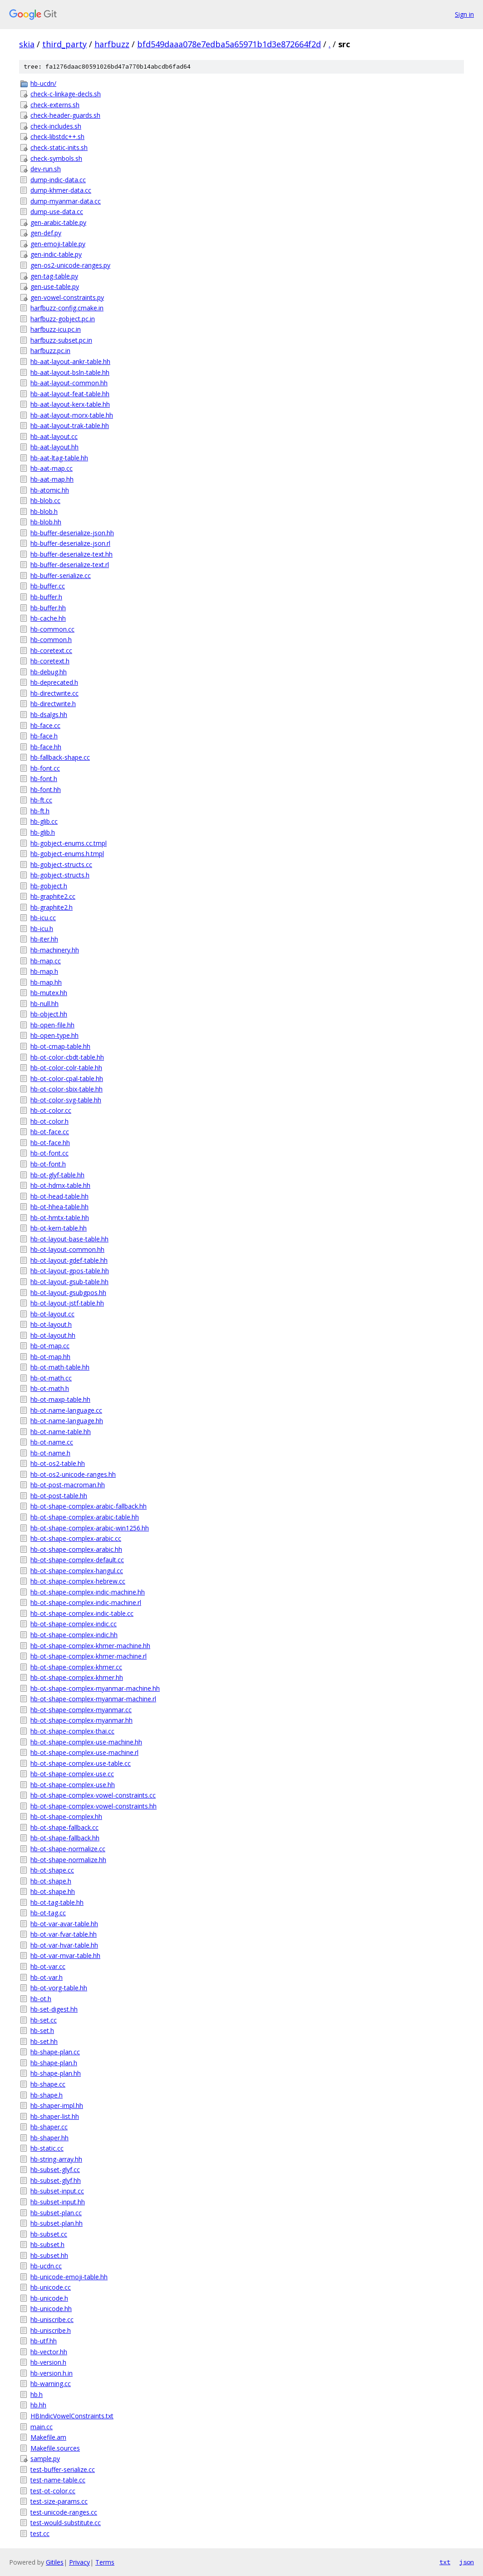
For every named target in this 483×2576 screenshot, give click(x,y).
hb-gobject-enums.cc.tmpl (68, 843)
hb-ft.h (39, 811)
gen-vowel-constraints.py (67, 297)
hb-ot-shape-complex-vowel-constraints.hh (93, 1806)
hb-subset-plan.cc (56, 2212)
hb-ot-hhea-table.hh (59, 1206)
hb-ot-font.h (48, 1164)
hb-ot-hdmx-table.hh (60, 1185)
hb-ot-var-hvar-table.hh (64, 1945)
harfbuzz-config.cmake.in (67, 308)
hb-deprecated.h (54, 682)
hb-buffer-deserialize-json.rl (70, 543)
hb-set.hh (44, 2041)
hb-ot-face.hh (50, 1142)
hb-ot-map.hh (50, 1356)
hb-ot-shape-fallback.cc (64, 1827)
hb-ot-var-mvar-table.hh (65, 1955)
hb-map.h (44, 971)
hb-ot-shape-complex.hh (66, 1816)
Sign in (464, 14)
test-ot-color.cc (52, 2490)
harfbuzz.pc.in (50, 350)
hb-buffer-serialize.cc (60, 575)
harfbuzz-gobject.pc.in (62, 318)
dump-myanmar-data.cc (65, 201)
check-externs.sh (54, 104)
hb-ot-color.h (49, 1121)
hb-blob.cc (45, 500)
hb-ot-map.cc (49, 1345)
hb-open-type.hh (54, 1035)
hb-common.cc (52, 629)
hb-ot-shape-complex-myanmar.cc (81, 1709)
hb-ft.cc (41, 800)
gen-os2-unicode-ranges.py (70, 265)
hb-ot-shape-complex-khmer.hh (76, 1677)
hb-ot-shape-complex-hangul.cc (76, 1570)
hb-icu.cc (43, 917)
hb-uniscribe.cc (52, 2319)
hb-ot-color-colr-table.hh (66, 1067)
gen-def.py (45, 233)
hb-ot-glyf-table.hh (57, 1175)
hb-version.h (48, 2362)
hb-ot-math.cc (51, 1378)
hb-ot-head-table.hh (59, 1196)
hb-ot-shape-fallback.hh (64, 1838)
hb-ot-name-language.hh (66, 1420)
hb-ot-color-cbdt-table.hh (67, 1057)
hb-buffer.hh (48, 607)
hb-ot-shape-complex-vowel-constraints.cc (93, 1795)
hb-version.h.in (51, 2373)
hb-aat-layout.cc (54, 436)
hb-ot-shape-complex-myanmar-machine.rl (93, 1698)
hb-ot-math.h (49, 1388)
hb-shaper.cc (49, 2127)
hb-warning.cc (50, 2383)
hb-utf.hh (43, 2341)
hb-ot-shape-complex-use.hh (72, 1784)
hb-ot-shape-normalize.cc (67, 1848)
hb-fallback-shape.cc (60, 757)
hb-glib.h (42, 832)
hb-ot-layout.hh (52, 1335)
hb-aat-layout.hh (54, 447)
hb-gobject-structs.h (59, 875)
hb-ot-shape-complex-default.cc (77, 1559)
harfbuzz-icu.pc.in (55, 329)
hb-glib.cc (44, 821)
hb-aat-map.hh (52, 479)
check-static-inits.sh (59, 147)
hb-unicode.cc (50, 2287)
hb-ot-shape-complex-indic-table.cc (81, 1613)
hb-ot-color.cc (50, 1110)
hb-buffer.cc (47, 586)
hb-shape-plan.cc (55, 2052)
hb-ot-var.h (46, 1977)
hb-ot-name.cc (51, 1442)
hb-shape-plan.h (53, 2062)
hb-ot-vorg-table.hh (58, 1987)
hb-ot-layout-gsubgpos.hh (68, 1292)
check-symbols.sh (56, 158)
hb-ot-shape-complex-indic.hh (74, 1634)
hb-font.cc (45, 768)
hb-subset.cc (48, 2234)
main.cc (41, 2426)
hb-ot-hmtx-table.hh (59, 1217)
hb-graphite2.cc (52, 896)
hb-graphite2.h (51, 907)
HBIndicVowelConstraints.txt (71, 2416)
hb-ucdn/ (43, 83)
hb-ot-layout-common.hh (67, 1249)
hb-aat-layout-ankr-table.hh (70, 361)
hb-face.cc (45, 725)
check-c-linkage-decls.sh (65, 94)
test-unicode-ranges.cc (63, 2512)
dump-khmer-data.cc (60, 190)
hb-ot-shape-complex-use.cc (72, 1773)
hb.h (36, 2394)
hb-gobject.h (48, 886)
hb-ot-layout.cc (52, 1314)
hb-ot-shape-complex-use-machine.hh (86, 1742)
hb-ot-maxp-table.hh (60, 1399)
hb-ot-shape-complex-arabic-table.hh (84, 1517)
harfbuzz (111, 44)
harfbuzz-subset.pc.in (61, 340)
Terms (104, 2562)
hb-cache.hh (48, 618)
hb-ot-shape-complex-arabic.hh (76, 1549)
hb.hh (38, 2405)
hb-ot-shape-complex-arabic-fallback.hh (88, 1506)
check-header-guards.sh (65, 115)
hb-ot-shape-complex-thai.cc (72, 1731)
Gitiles (55, 2562)
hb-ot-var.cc (47, 1966)
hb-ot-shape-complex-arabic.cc (75, 1538)
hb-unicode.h (49, 2298)
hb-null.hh (44, 1003)
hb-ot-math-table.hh (59, 1367)
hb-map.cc (45, 961)
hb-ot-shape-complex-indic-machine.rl (85, 1602)
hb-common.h (51, 639)
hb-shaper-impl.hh (56, 2105)
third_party (64, 44)
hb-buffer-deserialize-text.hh (71, 554)
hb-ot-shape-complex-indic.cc (73, 1623)
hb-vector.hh (48, 2351)
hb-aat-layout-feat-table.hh (69, 393)
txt (444, 2562)
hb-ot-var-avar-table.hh (64, 1923)
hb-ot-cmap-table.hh (60, 1046)
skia (26, 44)
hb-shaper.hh (49, 2137)
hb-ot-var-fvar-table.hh (63, 1934)
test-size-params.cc (59, 2501)
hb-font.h (43, 778)
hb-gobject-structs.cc (61, 864)
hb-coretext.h (49, 661)
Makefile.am (48, 2437)
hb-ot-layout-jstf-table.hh (67, 1303)
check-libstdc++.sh (57, 136)
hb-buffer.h (46, 597)
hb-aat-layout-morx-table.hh (71, 415)
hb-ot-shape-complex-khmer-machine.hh (90, 1645)
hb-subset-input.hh (57, 2201)
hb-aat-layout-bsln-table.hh (69, 372)
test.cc (39, 2533)
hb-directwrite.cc (54, 693)
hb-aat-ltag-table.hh (59, 457)
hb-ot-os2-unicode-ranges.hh (73, 1474)
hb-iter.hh (44, 939)
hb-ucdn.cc (46, 2266)
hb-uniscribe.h (50, 2330)
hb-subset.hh (49, 2255)
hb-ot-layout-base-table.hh (69, 1239)
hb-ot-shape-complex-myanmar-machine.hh (95, 1688)
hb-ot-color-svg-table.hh (65, 1100)
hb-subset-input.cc (57, 2191)
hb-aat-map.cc (51, 468)
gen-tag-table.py (54, 276)
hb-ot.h (40, 1998)
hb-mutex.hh (48, 992)
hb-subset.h (47, 2244)
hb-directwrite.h (53, 703)
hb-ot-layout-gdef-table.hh (69, 1260)
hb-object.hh (48, 1014)
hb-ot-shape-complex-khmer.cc (76, 1667)
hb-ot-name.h (50, 1453)
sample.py (45, 2458)
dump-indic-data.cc (58, 179)
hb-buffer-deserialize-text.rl (69, 564)
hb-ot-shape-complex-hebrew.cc (77, 1581)
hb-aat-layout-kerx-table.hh (70, 404)
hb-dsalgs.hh (48, 714)
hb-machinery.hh (54, 950)
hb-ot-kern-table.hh (58, 1228)
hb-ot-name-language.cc (66, 1410)
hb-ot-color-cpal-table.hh (66, 1078)
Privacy (79, 2562)
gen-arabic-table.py (58, 222)
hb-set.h (42, 2030)
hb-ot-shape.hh (52, 1891)
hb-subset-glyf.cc (55, 2169)
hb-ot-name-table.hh (60, 1431)
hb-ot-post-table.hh (58, 1495)
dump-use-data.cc (56, 211)
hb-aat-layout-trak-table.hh (69, 425)
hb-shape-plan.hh (55, 2073)
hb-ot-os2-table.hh (57, 1463)
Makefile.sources (55, 2448)
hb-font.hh (45, 789)
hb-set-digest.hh (54, 2009)
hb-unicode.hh (51, 2308)
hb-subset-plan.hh (56, 2223)
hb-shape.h (46, 2095)
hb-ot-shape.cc (52, 1870)
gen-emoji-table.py (57, 243)
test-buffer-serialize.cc (62, 2469)
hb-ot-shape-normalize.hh (68, 1859)
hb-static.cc (47, 2148)
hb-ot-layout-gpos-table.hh (69, 1270)
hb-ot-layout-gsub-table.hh (69, 1281)
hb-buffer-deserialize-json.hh (72, 532)
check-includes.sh (55, 126)
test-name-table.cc (57, 2480)
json (466, 2562)
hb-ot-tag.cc (48, 1912)
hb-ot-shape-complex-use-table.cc (80, 1763)
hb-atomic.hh (49, 490)
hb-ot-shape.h (50, 1881)
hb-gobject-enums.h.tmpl (67, 853)
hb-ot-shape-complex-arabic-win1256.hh (89, 1528)
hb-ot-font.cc (49, 1153)
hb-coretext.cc (51, 650)
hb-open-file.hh (52, 1025)
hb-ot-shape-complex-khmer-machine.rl (88, 1656)
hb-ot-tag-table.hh (57, 1902)
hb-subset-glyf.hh (55, 2180)
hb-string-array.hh (56, 2159)
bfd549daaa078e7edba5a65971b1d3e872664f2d (229, 44)
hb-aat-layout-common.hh (69, 383)
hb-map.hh (46, 982)
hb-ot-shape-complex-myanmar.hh (81, 1720)
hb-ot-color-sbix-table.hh (66, 1089)
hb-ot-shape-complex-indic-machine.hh (87, 1592)
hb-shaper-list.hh (54, 2116)
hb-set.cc (43, 2020)
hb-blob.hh (45, 522)
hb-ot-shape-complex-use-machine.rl (84, 1752)
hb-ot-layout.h (51, 1324)
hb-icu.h (41, 928)
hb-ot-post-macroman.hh (67, 1484)
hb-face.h (44, 736)
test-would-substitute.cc (65, 2522)
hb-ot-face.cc (49, 1131)
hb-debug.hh (48, 672)
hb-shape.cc (47, 2084)
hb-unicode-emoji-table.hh (69, 2276)
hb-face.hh (45, 746)
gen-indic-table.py (56, 254)
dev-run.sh (45, 168)
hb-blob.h (44, 511)
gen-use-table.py (54, 286)
